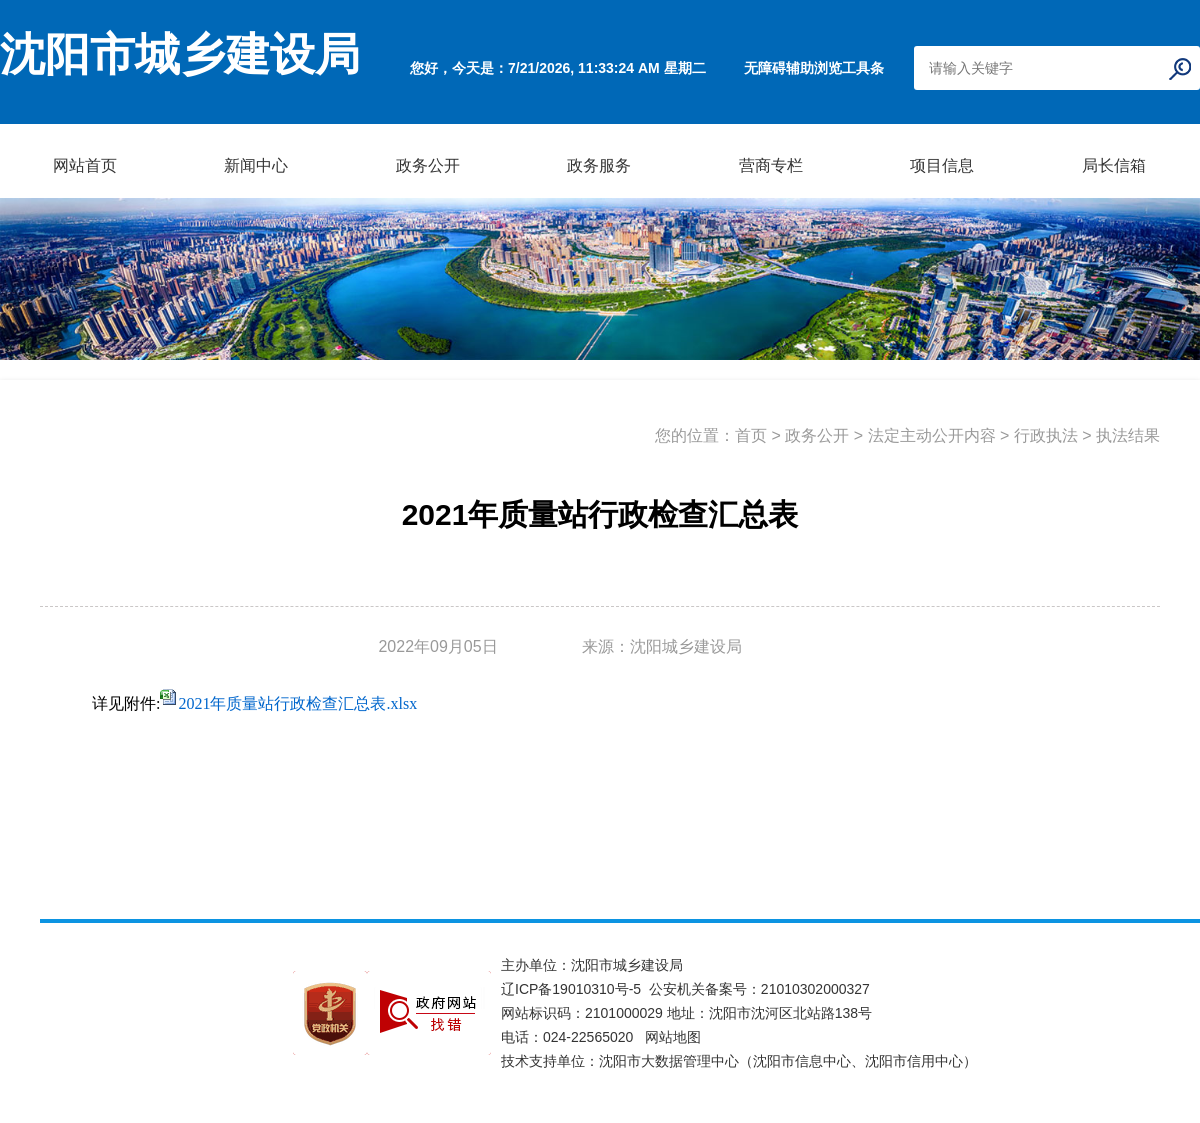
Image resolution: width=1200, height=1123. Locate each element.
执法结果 (1128, 435)
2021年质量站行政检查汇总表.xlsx (297, 703)
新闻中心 (256, 165)
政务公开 (428, 165)
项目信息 (942, 165)
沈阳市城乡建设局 (180, 55)
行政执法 (1046, 435)
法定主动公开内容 (932, 435)
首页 (751, 435)
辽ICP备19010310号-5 (575, 989)
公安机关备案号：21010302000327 (759, 989)
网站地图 (673, 1037)
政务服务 (599, 165)
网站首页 (85, 165)
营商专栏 (771, 165)
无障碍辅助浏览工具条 (814, 68)
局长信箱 (1114, 165)
